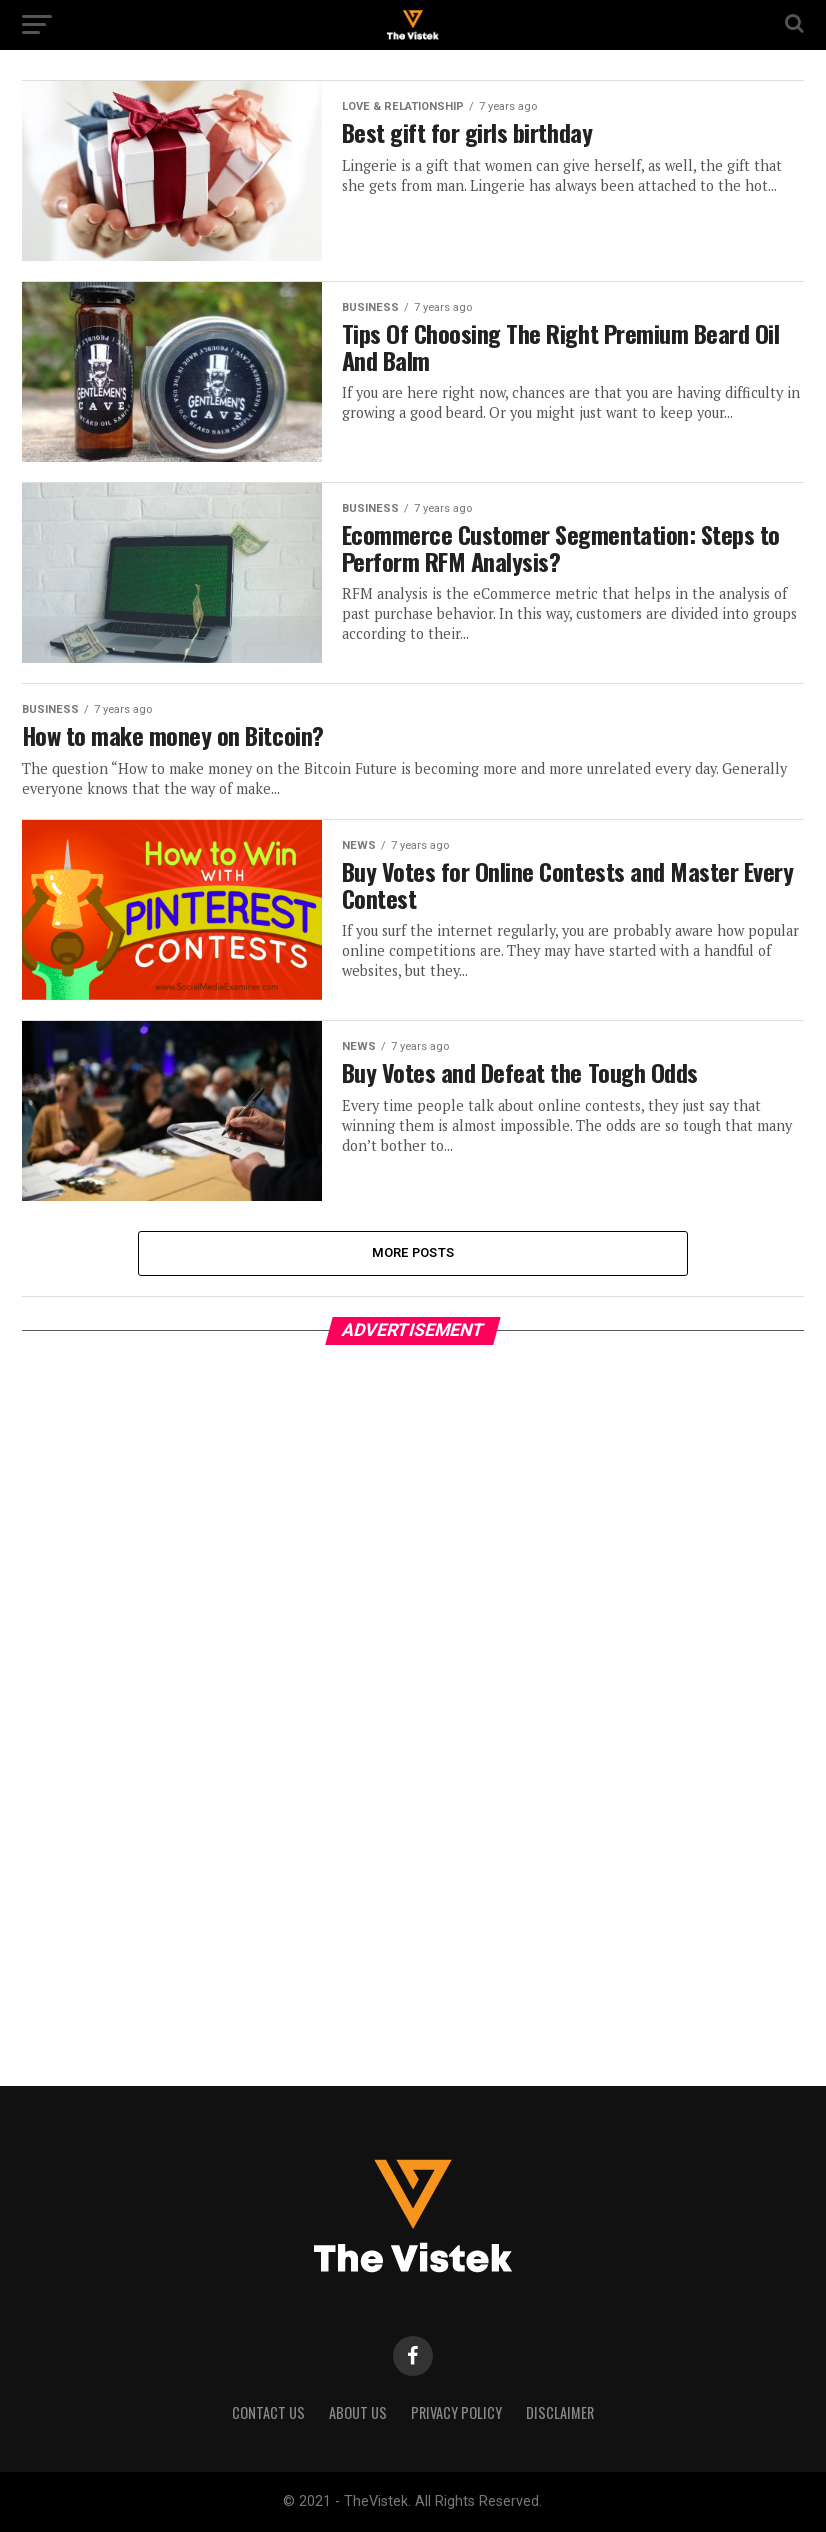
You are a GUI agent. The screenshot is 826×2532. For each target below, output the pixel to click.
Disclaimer (560, 2412)
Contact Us (268, 2412)
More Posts (413, 1252)
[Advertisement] (172, 1705)
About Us (358, 2412)
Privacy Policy (456, 2412)
